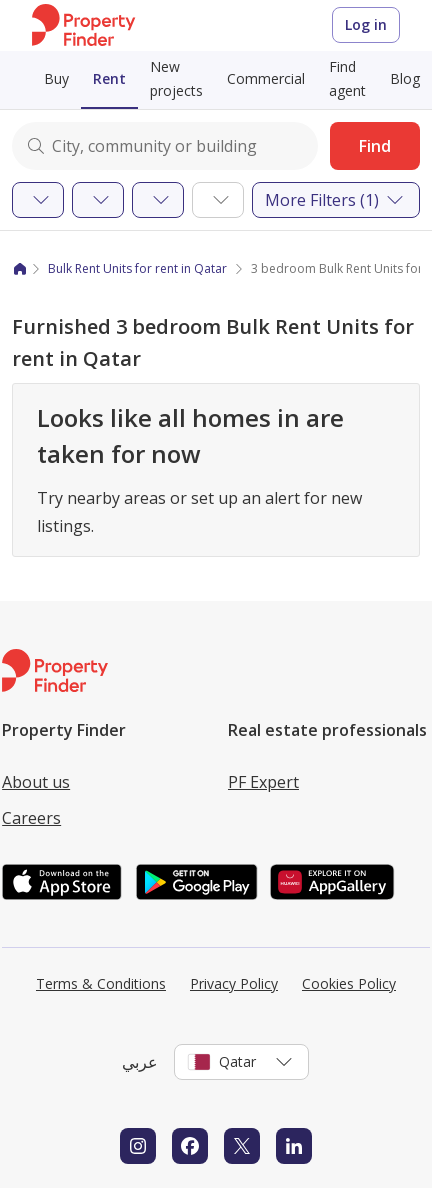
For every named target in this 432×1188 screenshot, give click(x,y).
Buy (56, 78)
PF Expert (263, 782)
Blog (405, 78)
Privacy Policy (234, 983)
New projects (176, 78)
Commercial (266, 78)
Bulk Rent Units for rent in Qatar (137, 268)
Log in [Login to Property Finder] (366, 24)
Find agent (347, 78)
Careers (31, 818)
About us (36, 782)
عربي (140, 1062)
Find (375, 146)
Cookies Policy (349, 983)
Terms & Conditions (101, 983)
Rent (109, 78)
